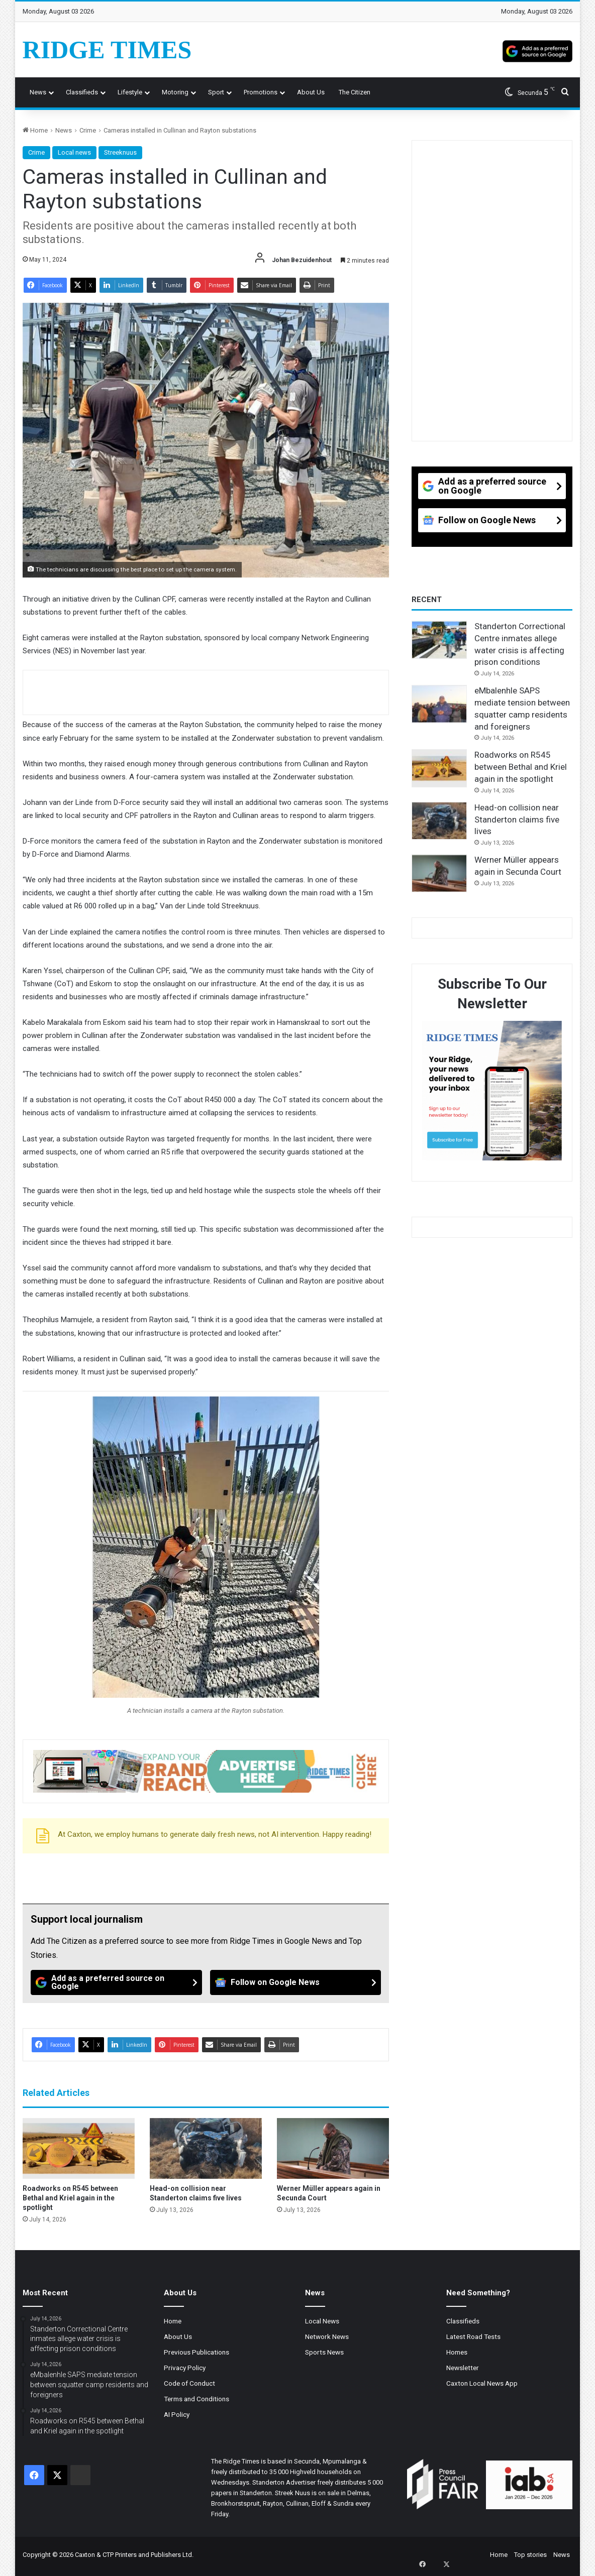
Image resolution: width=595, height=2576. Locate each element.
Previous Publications (196, 2352)
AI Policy (176, 2414)
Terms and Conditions (196, 2399)
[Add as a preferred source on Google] (537, 50)
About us (311, 92)
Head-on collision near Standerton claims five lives (516, 819)
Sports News (324, 2352)
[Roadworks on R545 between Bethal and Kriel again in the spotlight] (79, 2148)
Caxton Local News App (482, 2383)
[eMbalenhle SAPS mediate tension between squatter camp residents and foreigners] (439, 704)
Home (35, 130)
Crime (87, 130)
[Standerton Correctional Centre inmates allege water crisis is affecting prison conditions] (439, 640)
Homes (456, 2352)
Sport (216, 92)
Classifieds (82, 92)
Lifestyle (130, 92)
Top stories (530, 2554)
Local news (74, 152)
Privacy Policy (185, 2368)
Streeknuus (120, 152)
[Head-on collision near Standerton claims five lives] (206, 2148)
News (38, 92)
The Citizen (354, 92)
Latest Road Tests (473, 2336)
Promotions (260, 92)
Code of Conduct (189, 2383)
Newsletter (462, 2368)
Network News (327, 2336)
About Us (178, 2336)
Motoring (175, 92)
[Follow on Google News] (295, 1982)
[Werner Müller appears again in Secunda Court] (333, 2148)
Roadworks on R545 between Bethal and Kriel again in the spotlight (70, 2197)
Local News (322, 2321)
